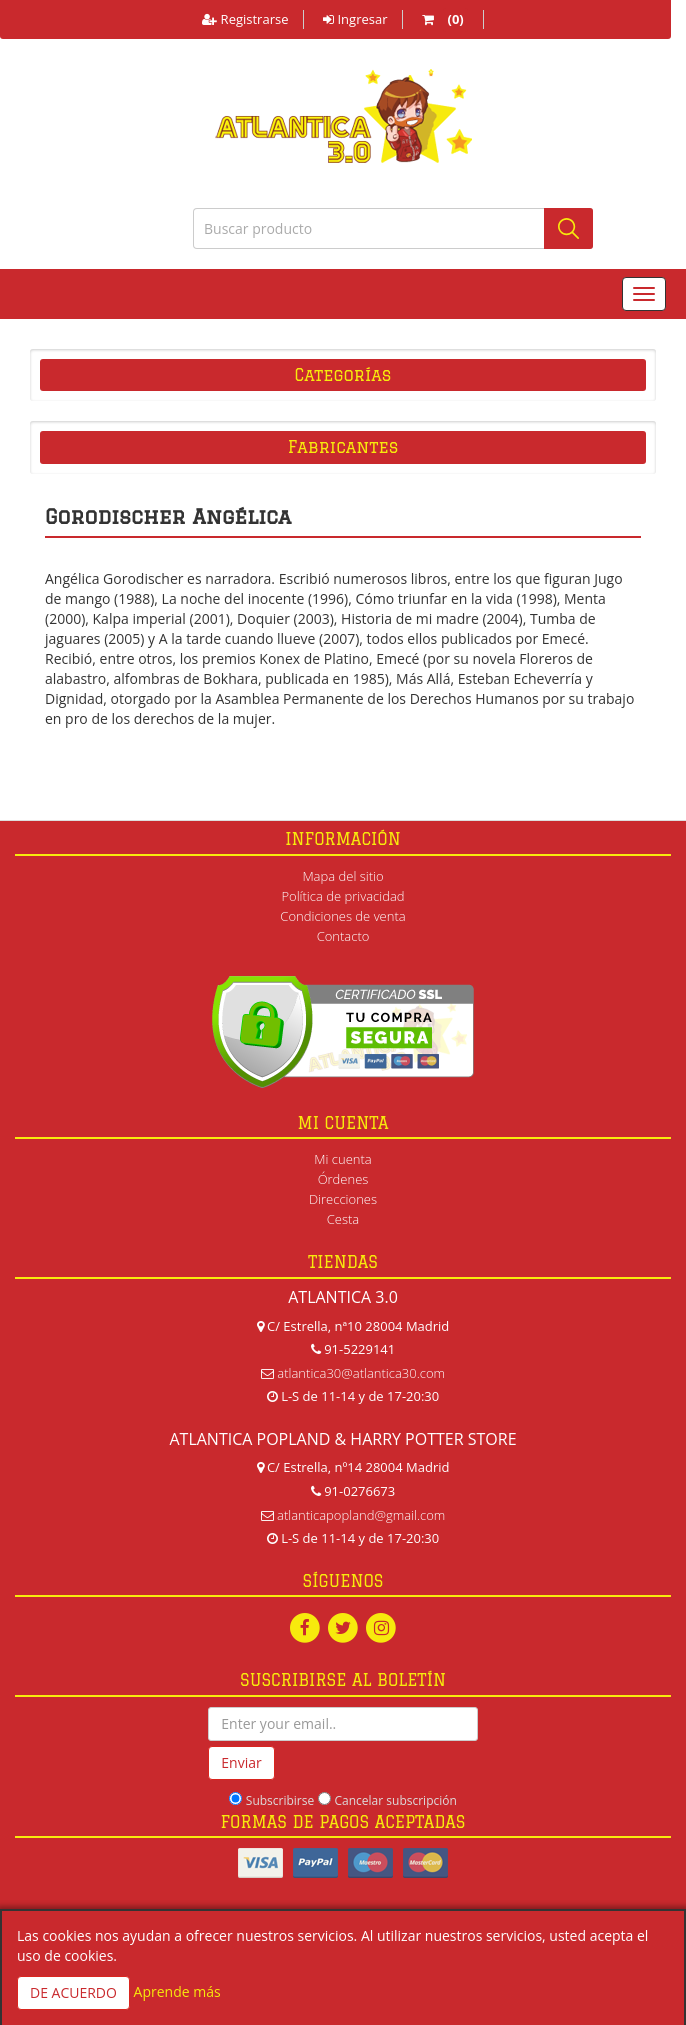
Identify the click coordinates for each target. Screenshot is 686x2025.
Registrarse (245, 19)
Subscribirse (280, 1800)
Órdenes (343, 1179)
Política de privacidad (342, 896)
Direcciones (343, 1199)
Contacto (343, 936)
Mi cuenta (342, 1159)
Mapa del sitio (342, 876)
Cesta (343, 1219)
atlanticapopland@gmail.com (361, 1515)
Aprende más (177, 1991)
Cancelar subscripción (396, 1800)
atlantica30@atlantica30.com (361, 1373)
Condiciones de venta (342, 916)
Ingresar (355, 19)
